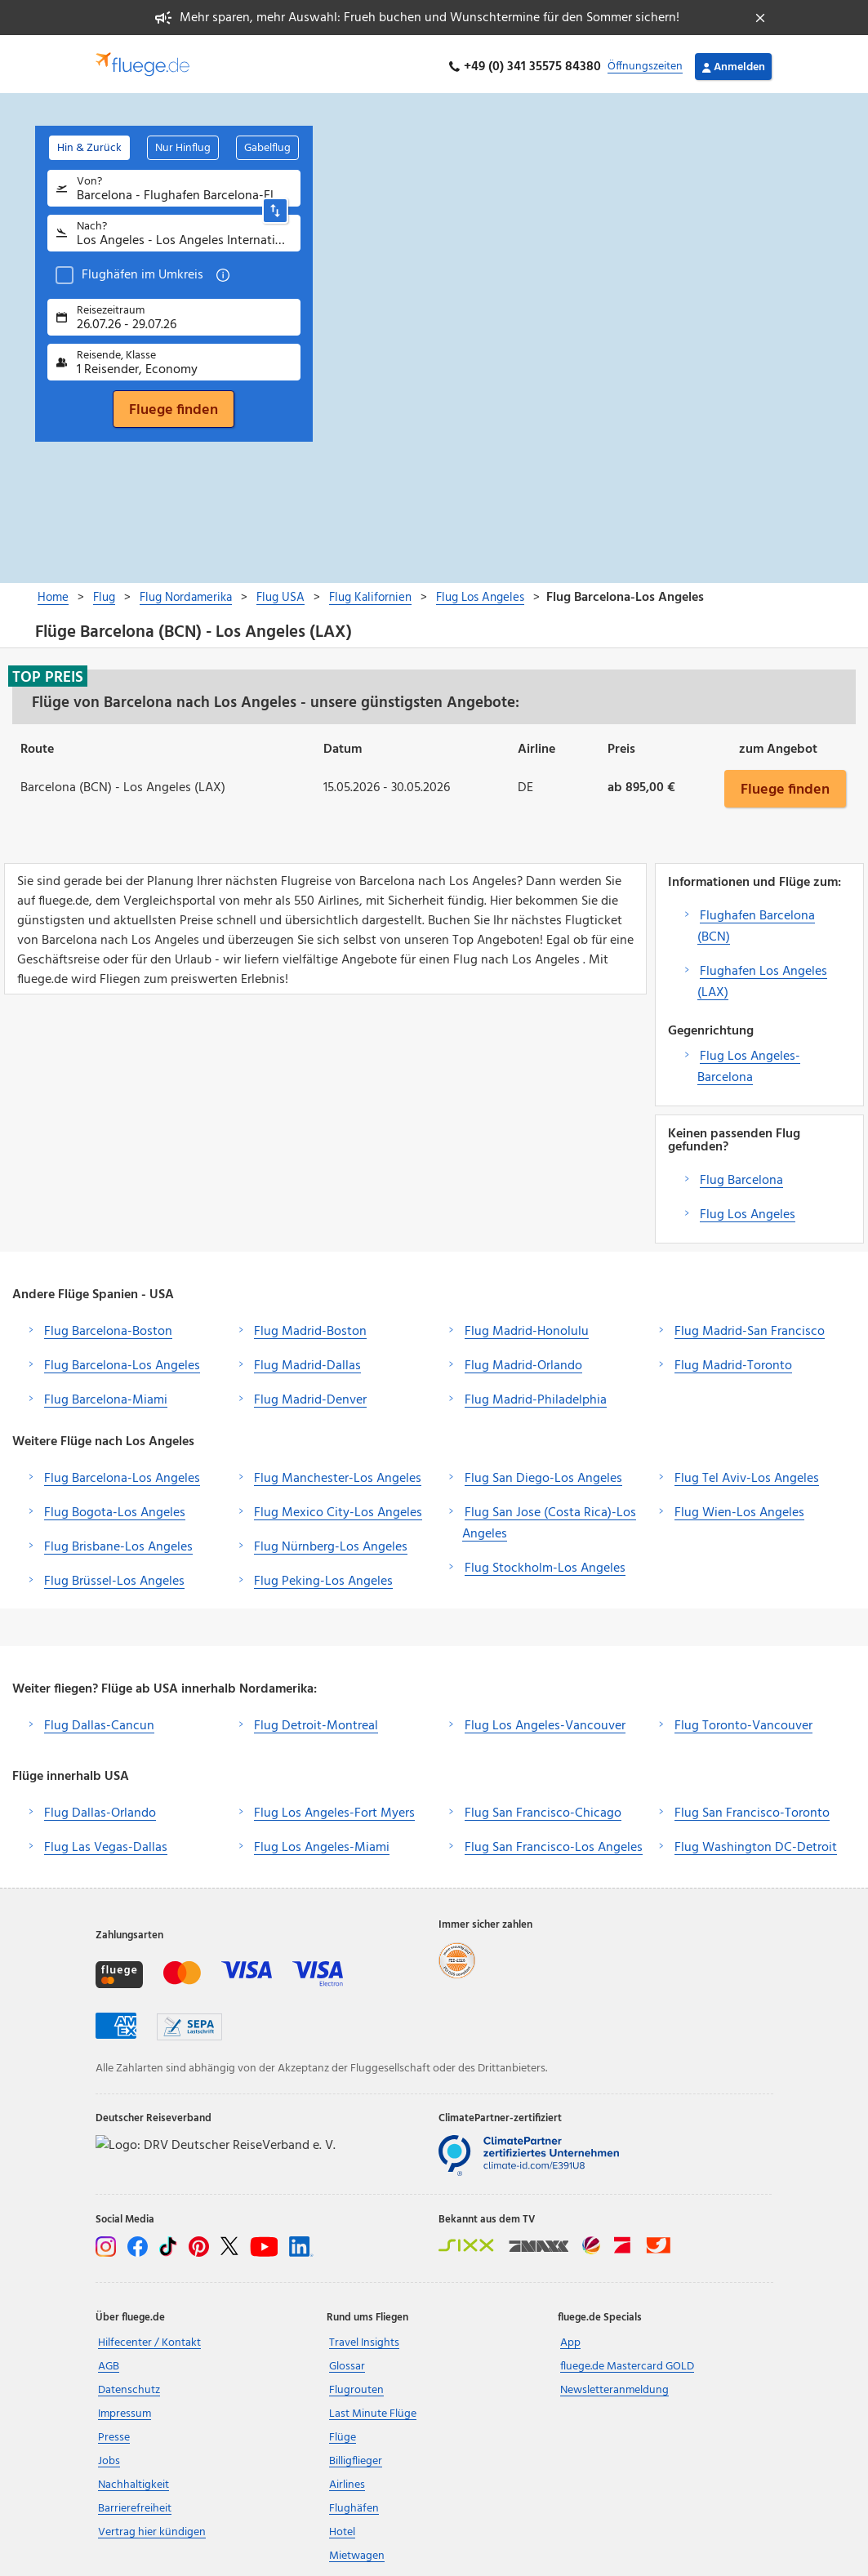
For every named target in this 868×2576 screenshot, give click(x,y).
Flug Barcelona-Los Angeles (122, 1360)
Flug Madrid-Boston (310, 1326)
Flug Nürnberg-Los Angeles (330, 1541)
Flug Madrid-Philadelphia (536, 1394)
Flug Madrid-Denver (310, 1394)
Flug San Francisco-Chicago (543, 1807)
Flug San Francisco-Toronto (752, 1807)
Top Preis (47, 671)
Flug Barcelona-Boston (108, 1326)
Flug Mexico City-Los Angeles (338, 1507)
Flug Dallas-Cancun (99, 1720)
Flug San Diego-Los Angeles (543, 1473)
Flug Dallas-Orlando (100, 1807)
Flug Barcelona (741, 1175)
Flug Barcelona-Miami (105, 1394)
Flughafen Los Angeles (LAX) (762, 976)
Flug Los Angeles (747, 1209)
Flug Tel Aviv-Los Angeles (746, 1473)
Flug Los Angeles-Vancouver (545, 1720)
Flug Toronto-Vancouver (743, 1720)
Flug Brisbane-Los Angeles (118, 1541)
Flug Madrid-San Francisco (749, 1326)
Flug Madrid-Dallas (307, 1360)
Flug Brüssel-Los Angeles (114, 1575)
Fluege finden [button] (785, 783)
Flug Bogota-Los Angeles (114, 1507)
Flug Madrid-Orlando (523, 1360)
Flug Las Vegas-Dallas (105, 1842)
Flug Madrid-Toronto (733, 1360)
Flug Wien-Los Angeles (739, 1507)
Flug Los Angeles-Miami (321, 1842)
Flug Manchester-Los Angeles (337, 1473)
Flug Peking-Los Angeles (323, 1575)
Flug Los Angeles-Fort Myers (334, 1807)
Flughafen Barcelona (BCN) (756, 921)
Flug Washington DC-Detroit (755, 1842)
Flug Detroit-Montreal (316, 1720)
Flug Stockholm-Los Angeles (545, 1562)
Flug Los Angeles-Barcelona (748, 1061)
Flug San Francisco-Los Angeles (554, 1842)
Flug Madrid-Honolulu (527, 1326)
